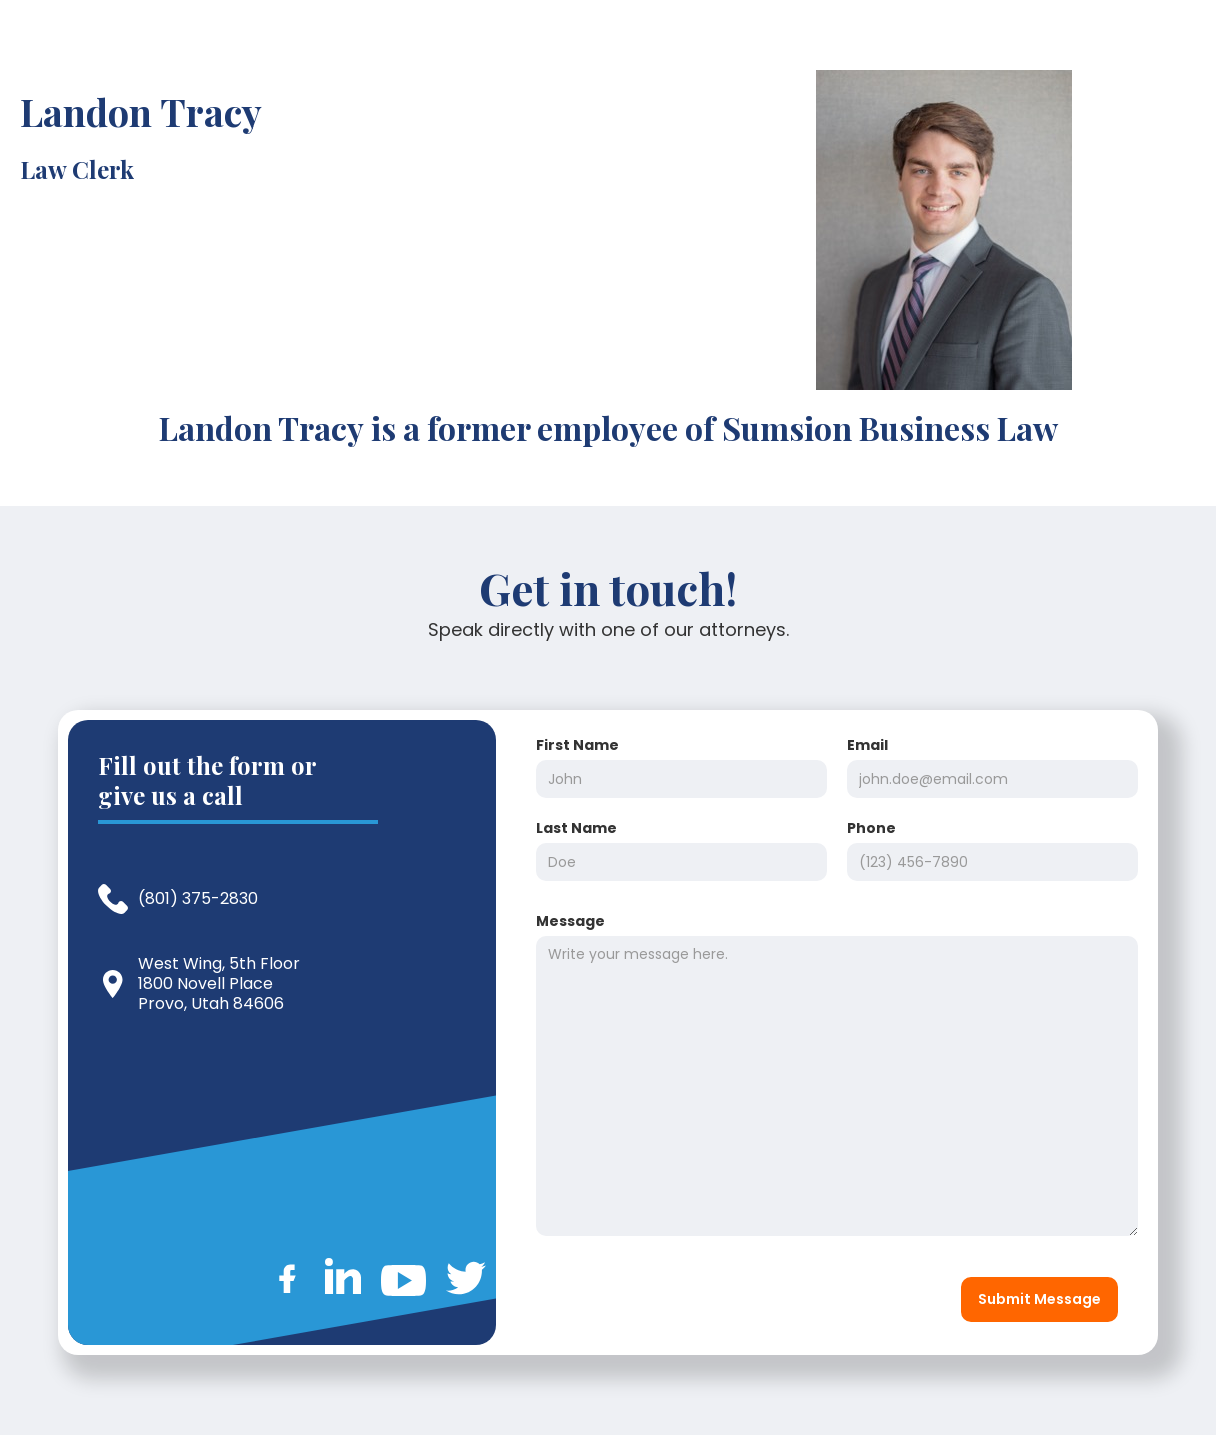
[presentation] (678, 1295)
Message (570, 921)
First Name (577, 745)
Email (867, 745)
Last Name (576, 828)
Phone (871, 828)
